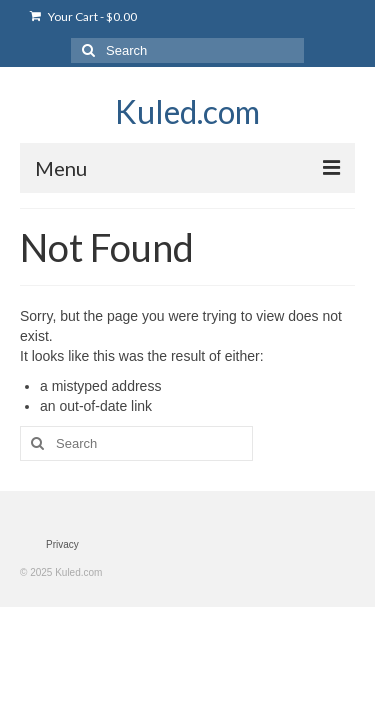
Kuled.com (187, 111)
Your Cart (83, 16)
